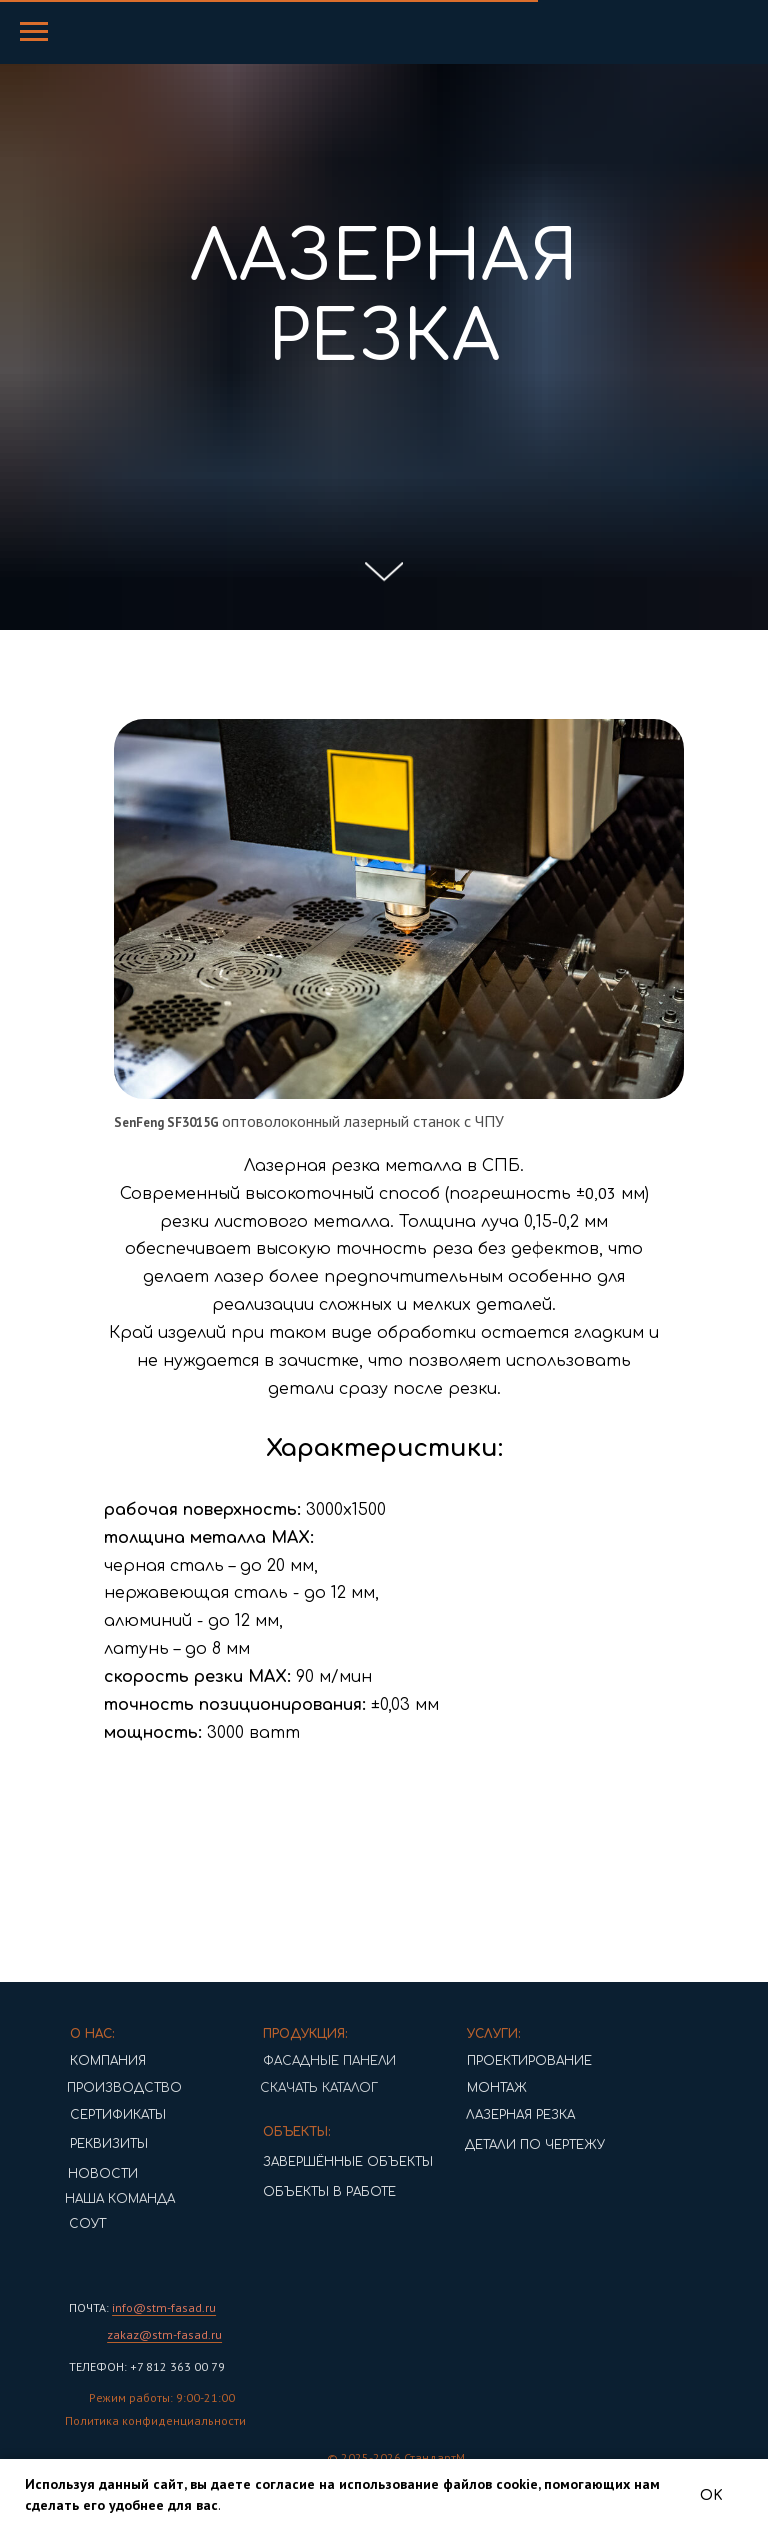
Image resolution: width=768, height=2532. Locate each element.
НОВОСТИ (72, 2174)
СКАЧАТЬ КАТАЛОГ (282, 2088)
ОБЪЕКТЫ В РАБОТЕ (298, 2192)
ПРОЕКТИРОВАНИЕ (498, 2061)
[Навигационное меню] (34, 32)
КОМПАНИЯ (77, 2061)
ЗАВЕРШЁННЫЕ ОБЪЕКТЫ (317, 2162)
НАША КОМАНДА (83, 2199)
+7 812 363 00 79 (145, 2366)
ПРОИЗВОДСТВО (87, 2088)
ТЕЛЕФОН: (67, 2366)
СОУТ (56, 2224)
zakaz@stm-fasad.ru (133, 2334)
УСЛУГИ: (463, 2034)
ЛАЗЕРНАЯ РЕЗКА (489, 2115)
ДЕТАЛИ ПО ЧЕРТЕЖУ (504, 2145)
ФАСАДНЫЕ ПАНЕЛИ (298, 2061)
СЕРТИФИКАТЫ (87, 2115)
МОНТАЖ (466, 2088)
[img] (64, 2257)
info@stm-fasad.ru (133, 2307)
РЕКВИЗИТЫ (78, 2144)
